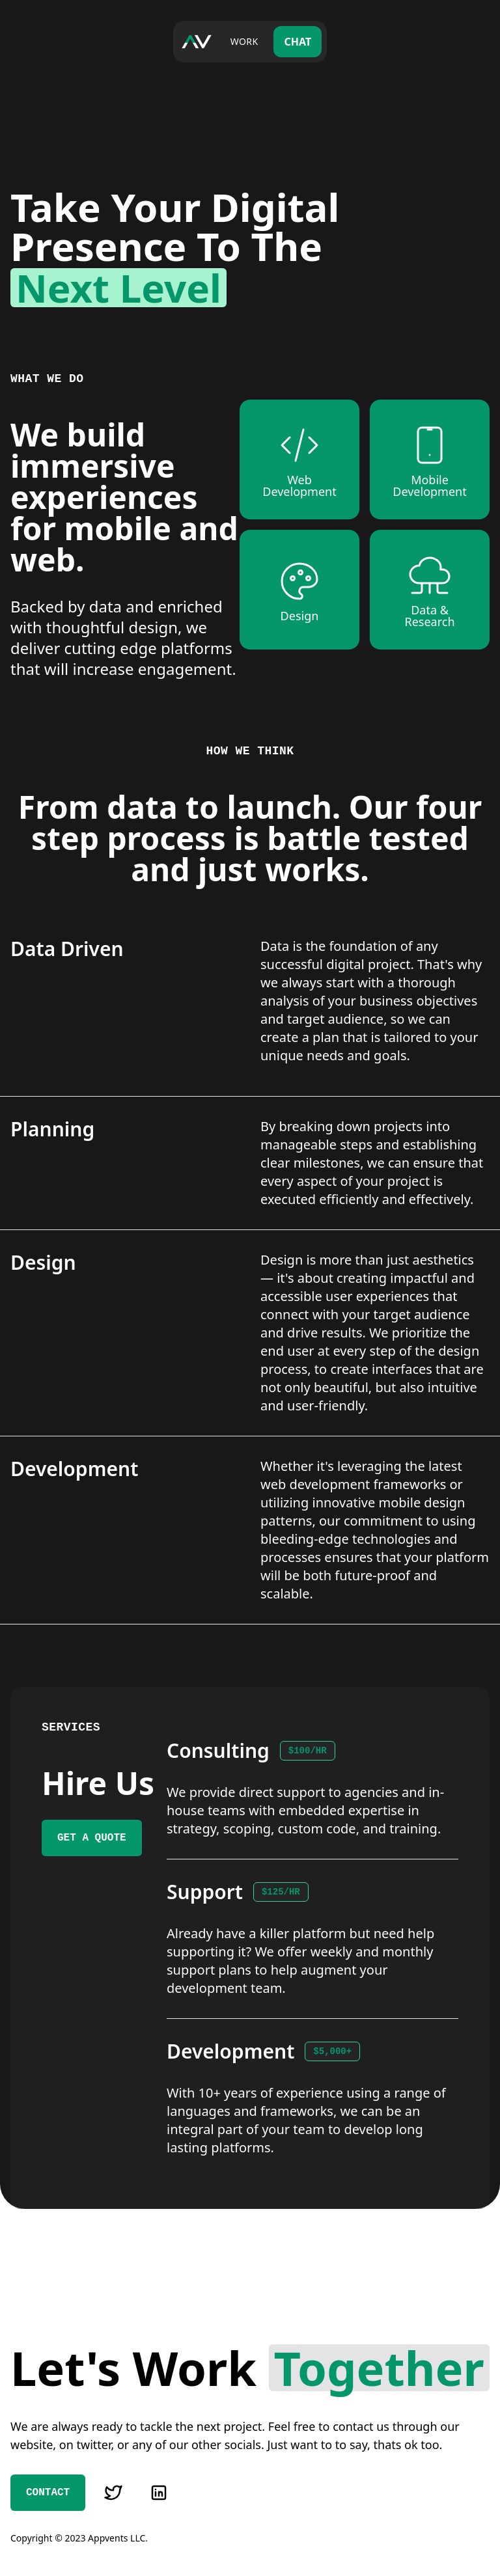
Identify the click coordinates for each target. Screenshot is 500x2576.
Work (244, 41)
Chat (297, 41)
